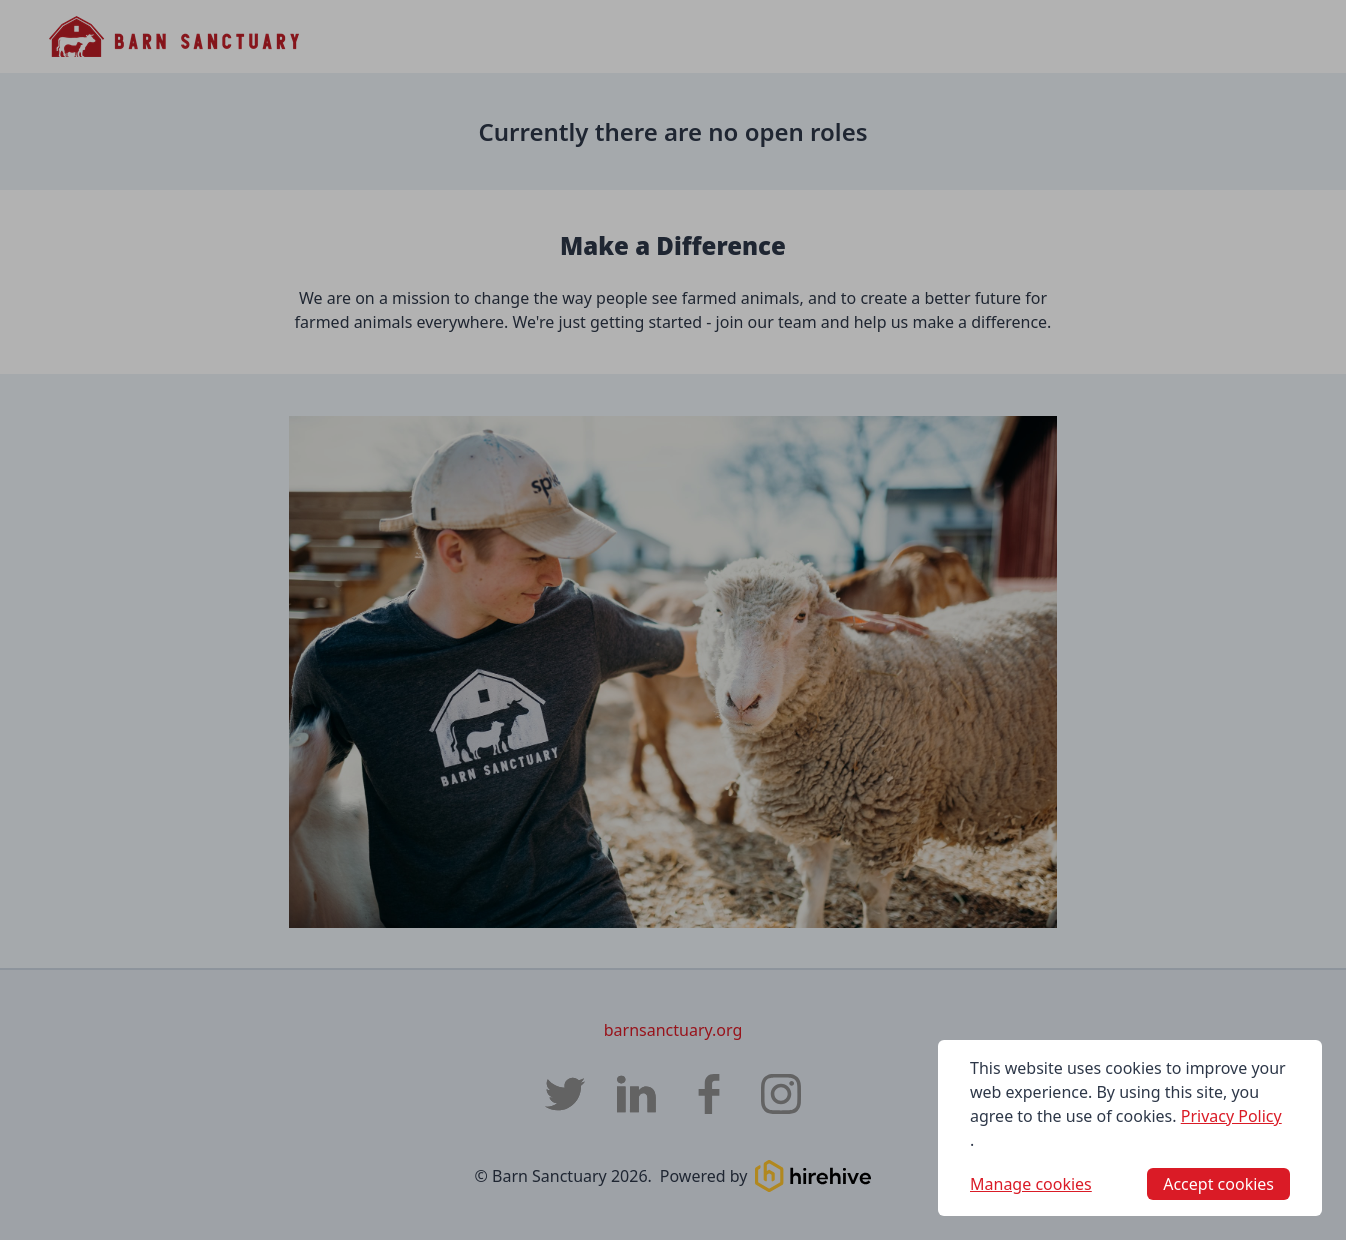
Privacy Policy (1231, 1116)
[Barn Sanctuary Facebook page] (709, 1094)
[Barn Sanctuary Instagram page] (781, 1094)
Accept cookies (1218, 1184)
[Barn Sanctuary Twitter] (565, 1094)
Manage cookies (1031, 1184)
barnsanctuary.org (673, 1030)
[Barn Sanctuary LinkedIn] (637, 1094)
